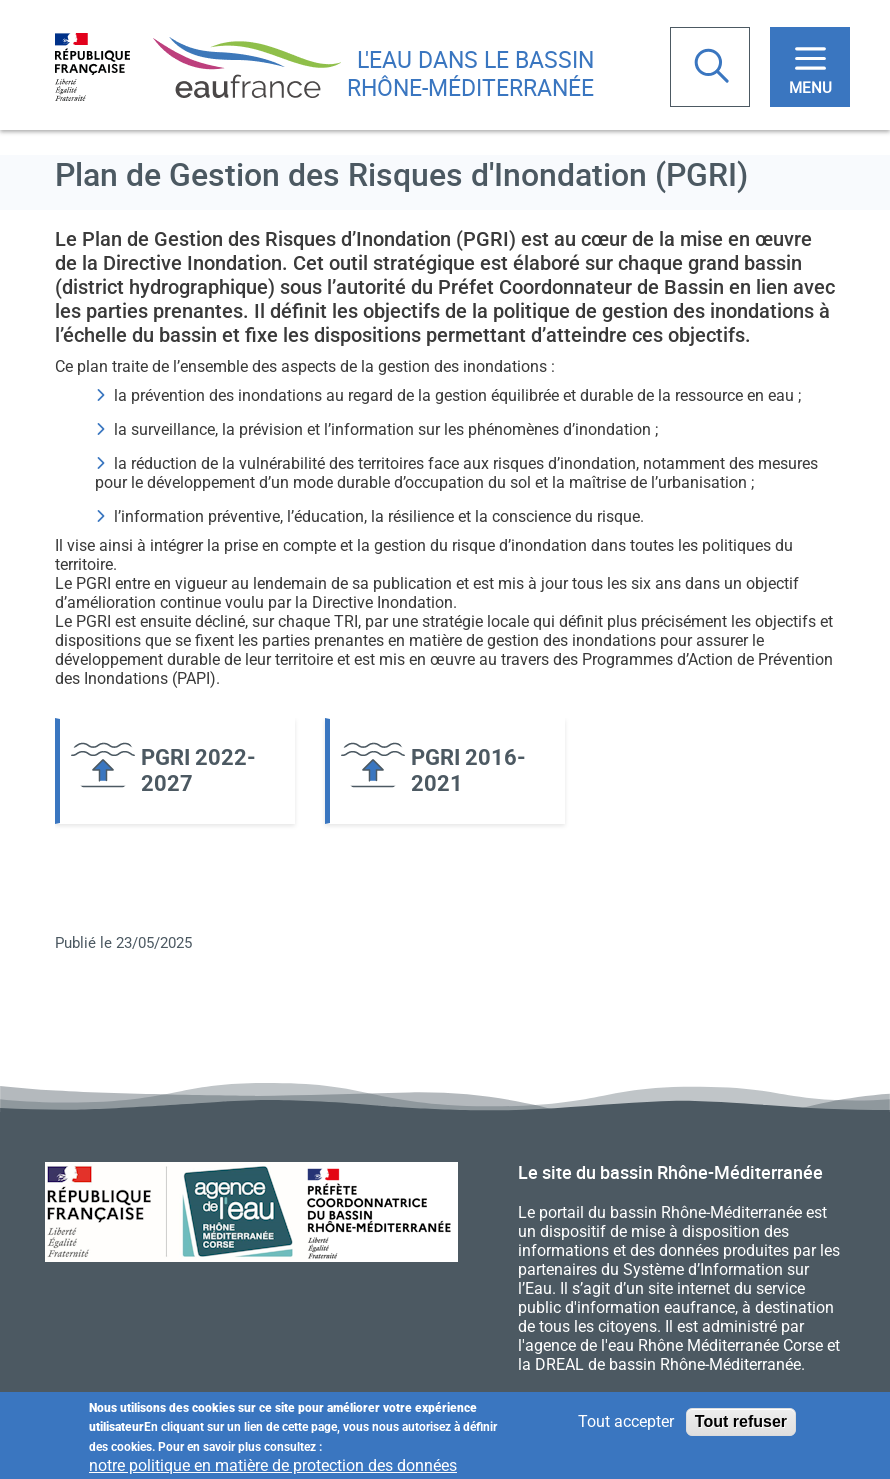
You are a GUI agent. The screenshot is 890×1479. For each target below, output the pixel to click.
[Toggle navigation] (810, 67)
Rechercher (714, 68)
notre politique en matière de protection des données (273, 1466)
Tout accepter (626, 1422)
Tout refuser (741, 1422)
